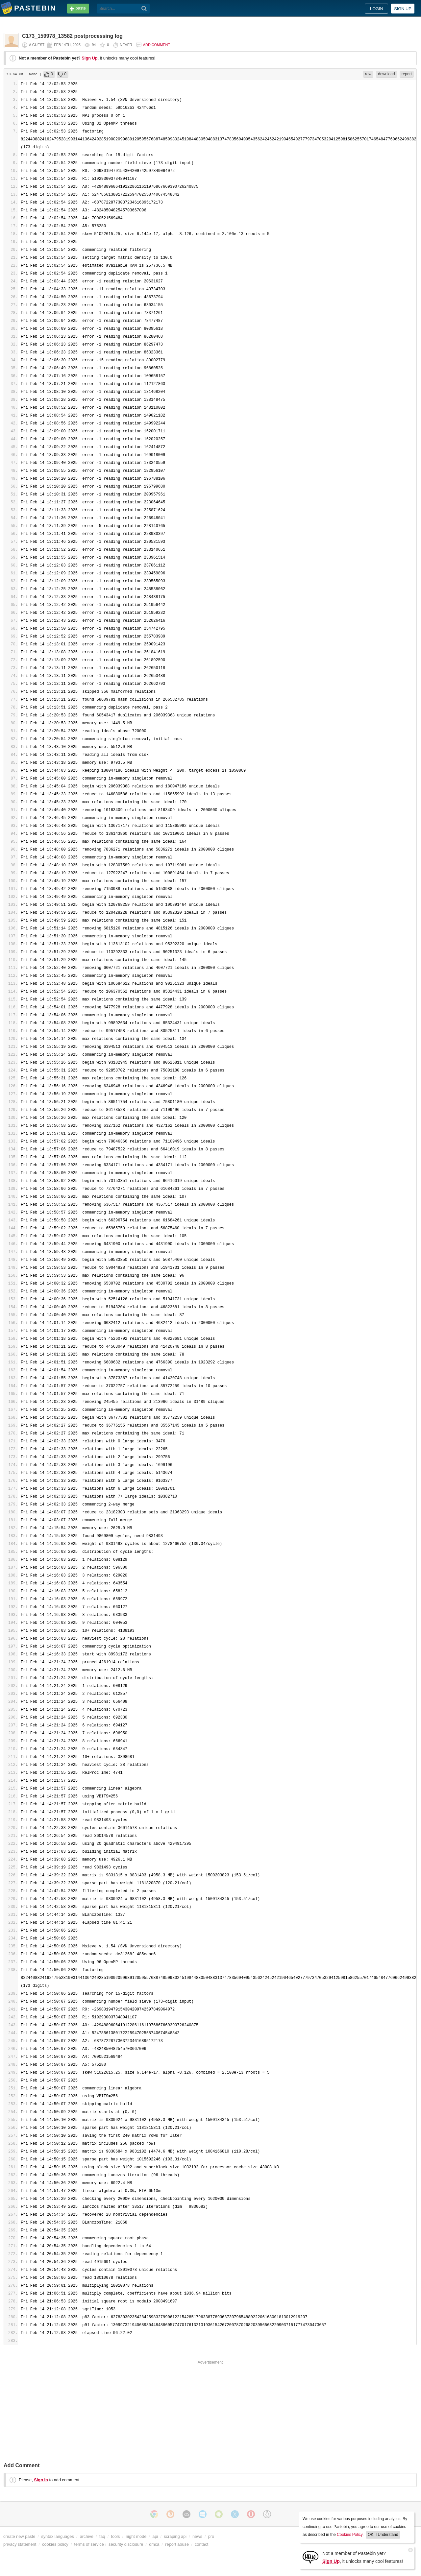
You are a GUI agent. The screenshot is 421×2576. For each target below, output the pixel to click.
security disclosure (126, 2544)
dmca (154, 2544)
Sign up (402, 8)
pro (211, 2536)
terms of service (89, 2544)
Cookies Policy (349, 2534)
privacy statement (19, 2544)
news (197, 2536)
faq (102, 2536)
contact (201, 2544)
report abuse (177, 2544)
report (407, 74)
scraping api (175, 2536)
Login (376, 8)
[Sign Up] (310, 2557)
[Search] (144, 8)
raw (368, 74)
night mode (136, 2536)
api (155, 2536)
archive (86, 2536)
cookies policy (55, 2544)
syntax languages (57, 2536)
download (386, 74)
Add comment (156, 45)
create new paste (19, 2536)
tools (115, 2536)
